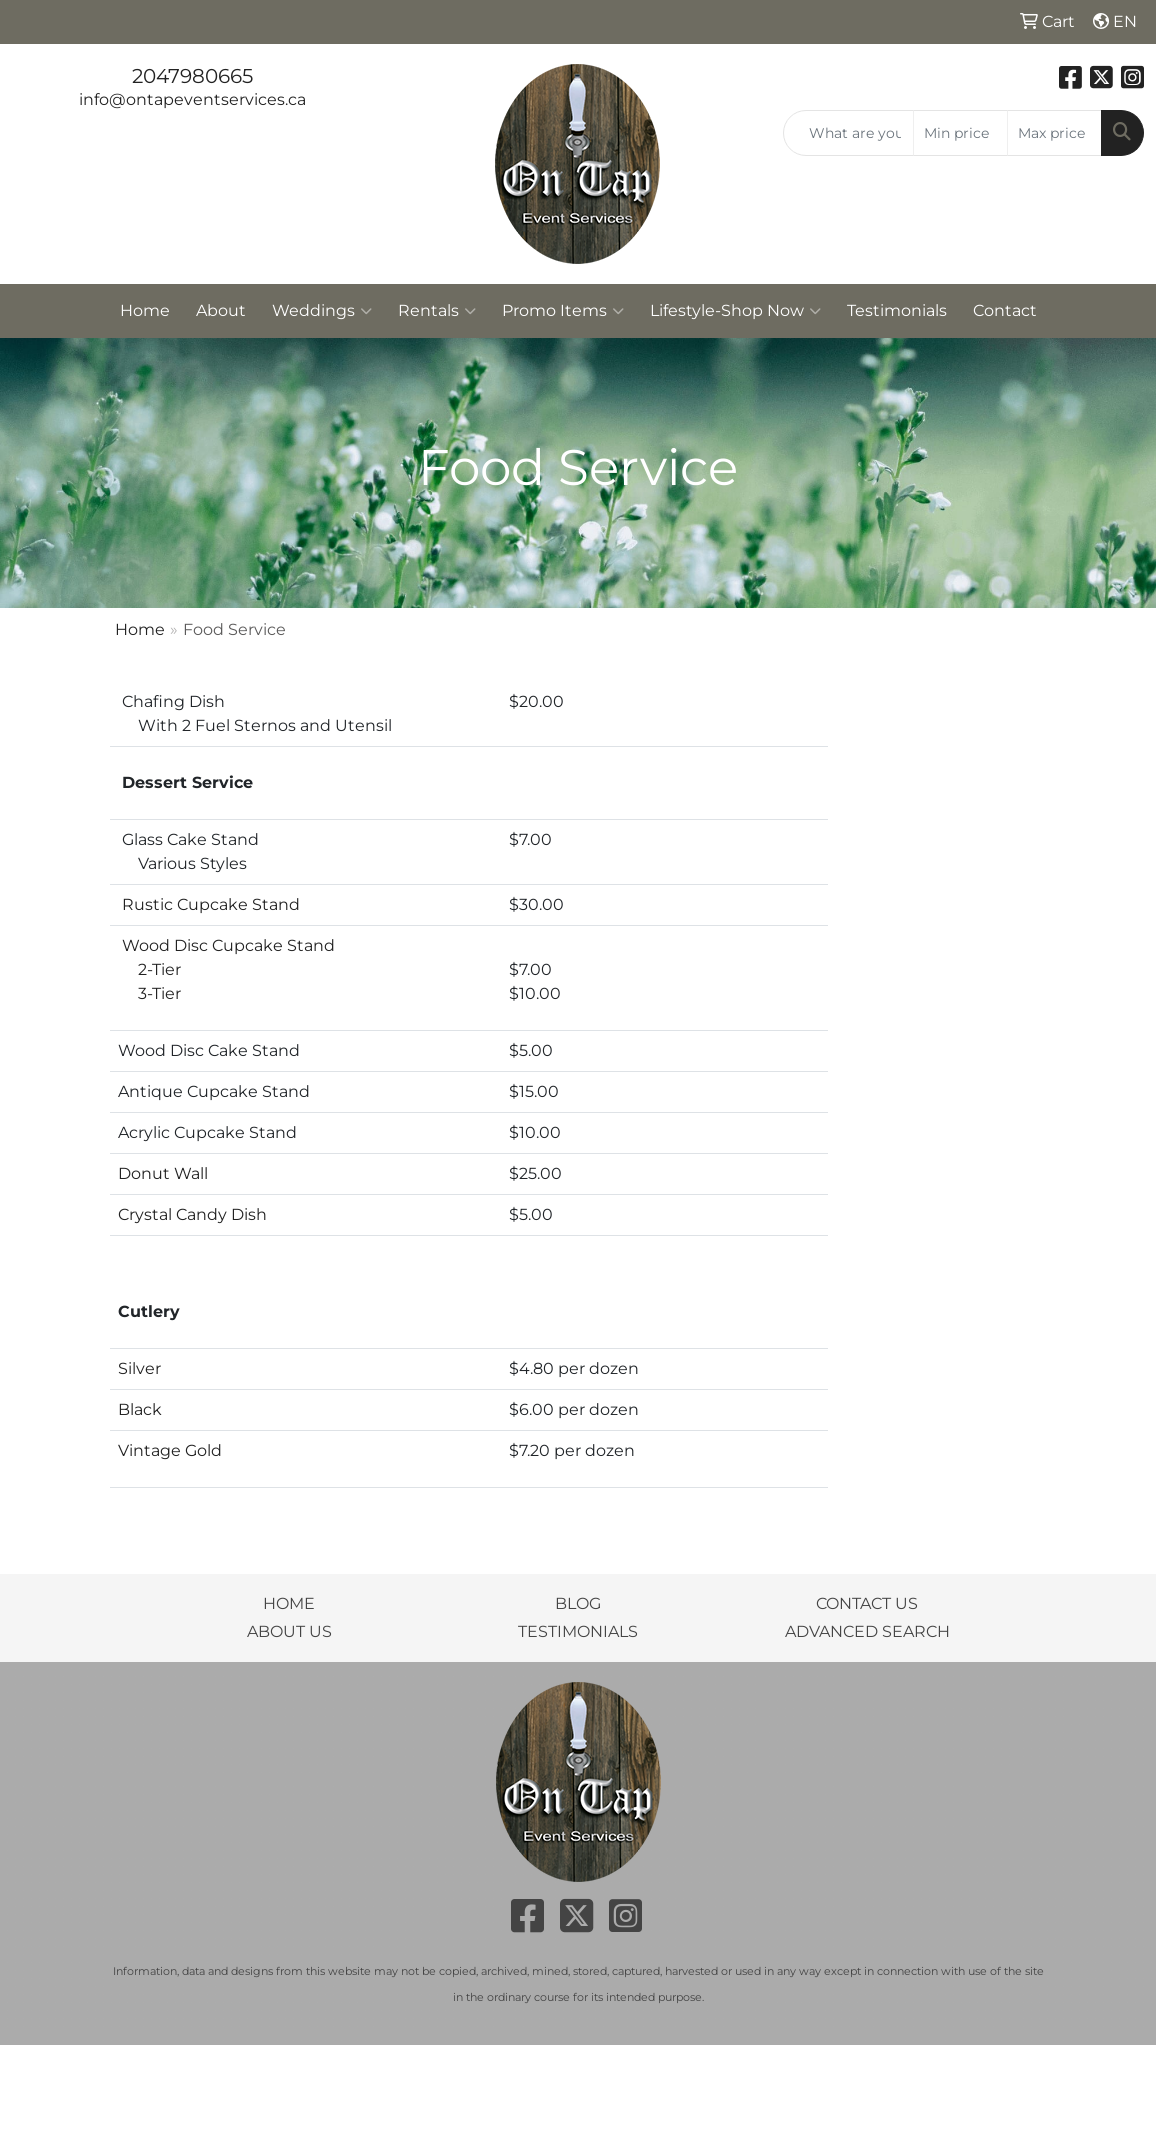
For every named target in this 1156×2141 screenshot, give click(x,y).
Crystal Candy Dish (192, 1214)
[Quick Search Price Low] (960, 133)
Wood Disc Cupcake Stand (228, 945)
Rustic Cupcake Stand (211, 904)
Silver (139, 1368)
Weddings (322, 311)
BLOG (578, 1603)
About (221, 310)
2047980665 (192, 76)
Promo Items (563, 311)
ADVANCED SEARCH (867, 1631)
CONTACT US (867, 1603)
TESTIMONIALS (578, 1631)
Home (145, 310)
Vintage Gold (170, 1450)
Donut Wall (163, 1173)
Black (140, 1409)
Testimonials (897, 310)
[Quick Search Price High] (1054, 133)
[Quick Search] (848, 133)
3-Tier (149, 993)
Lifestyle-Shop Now (735, 311)
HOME (289, 1603)
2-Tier (149, 969)
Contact (1005, 310)
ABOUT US (289, 1631)
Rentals (437, 311)
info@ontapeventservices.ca (192, 99)
